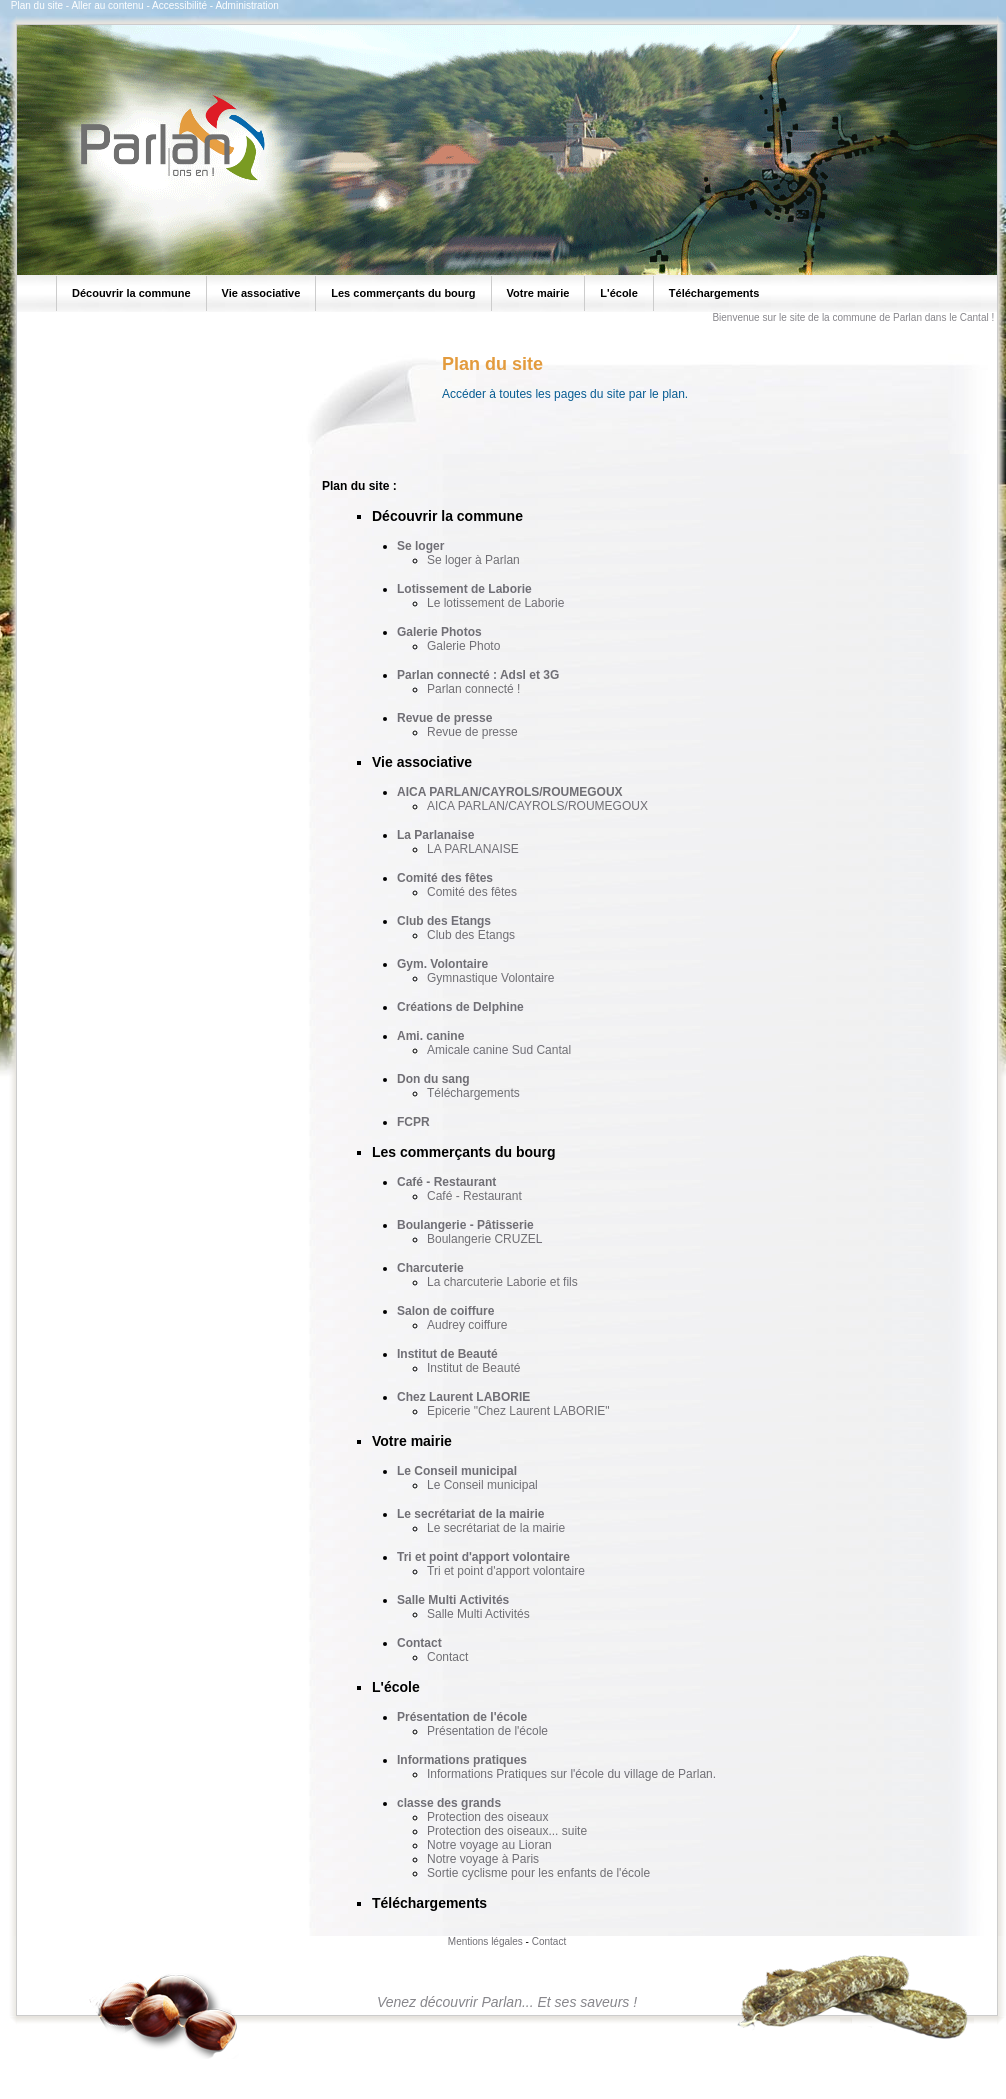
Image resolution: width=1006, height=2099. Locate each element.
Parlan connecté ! (473, 689)
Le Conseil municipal (457, 1471)
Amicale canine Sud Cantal (499, 1050)
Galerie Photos (439, 632)
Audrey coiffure (467, 1325)
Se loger (420, 546)
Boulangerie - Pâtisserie (465, 1225)
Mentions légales (485, 1941)
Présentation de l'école (462, 1717)
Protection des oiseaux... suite (507, 1831)
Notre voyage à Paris (483, 1859)
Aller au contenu (107, 5)
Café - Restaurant (446, 1182)
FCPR (413, 1122)
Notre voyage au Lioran (489, 1845)
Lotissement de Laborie (464, 589)
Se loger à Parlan (473, 560)
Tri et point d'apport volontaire (483, 1557)
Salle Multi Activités (453, 1600)
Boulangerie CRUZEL (484, 1239)
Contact (419, 1643)
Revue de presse (444, 718)
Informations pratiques (462, 1760)
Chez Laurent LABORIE (463, 1397)
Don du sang (433, 1079)
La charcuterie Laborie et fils (502, 1282)
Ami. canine (430, 1036)
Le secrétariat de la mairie (470, 1514)
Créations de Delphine (460, 1007)
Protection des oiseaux (487, 1817)
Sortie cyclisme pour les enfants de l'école (538, 1873)
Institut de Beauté (447, 1354)
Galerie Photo (463, 646)
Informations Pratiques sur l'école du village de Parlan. (571, 1774)
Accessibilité (179, 5)
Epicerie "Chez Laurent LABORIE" (518, 1411)
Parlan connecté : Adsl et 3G (478, 675)
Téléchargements (473, 1093)
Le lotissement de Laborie (495, 603)
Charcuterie (430, 1268)
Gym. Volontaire (442, 964)
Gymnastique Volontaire (490, 978)
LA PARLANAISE (473, 849)
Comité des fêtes (445, 878)
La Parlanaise (435, 835)
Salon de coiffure (445, 1311)
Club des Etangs (444, 921)
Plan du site (37, 5)
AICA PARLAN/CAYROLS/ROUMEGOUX (510, 792)
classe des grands (449, 1803)
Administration (246, 5)
